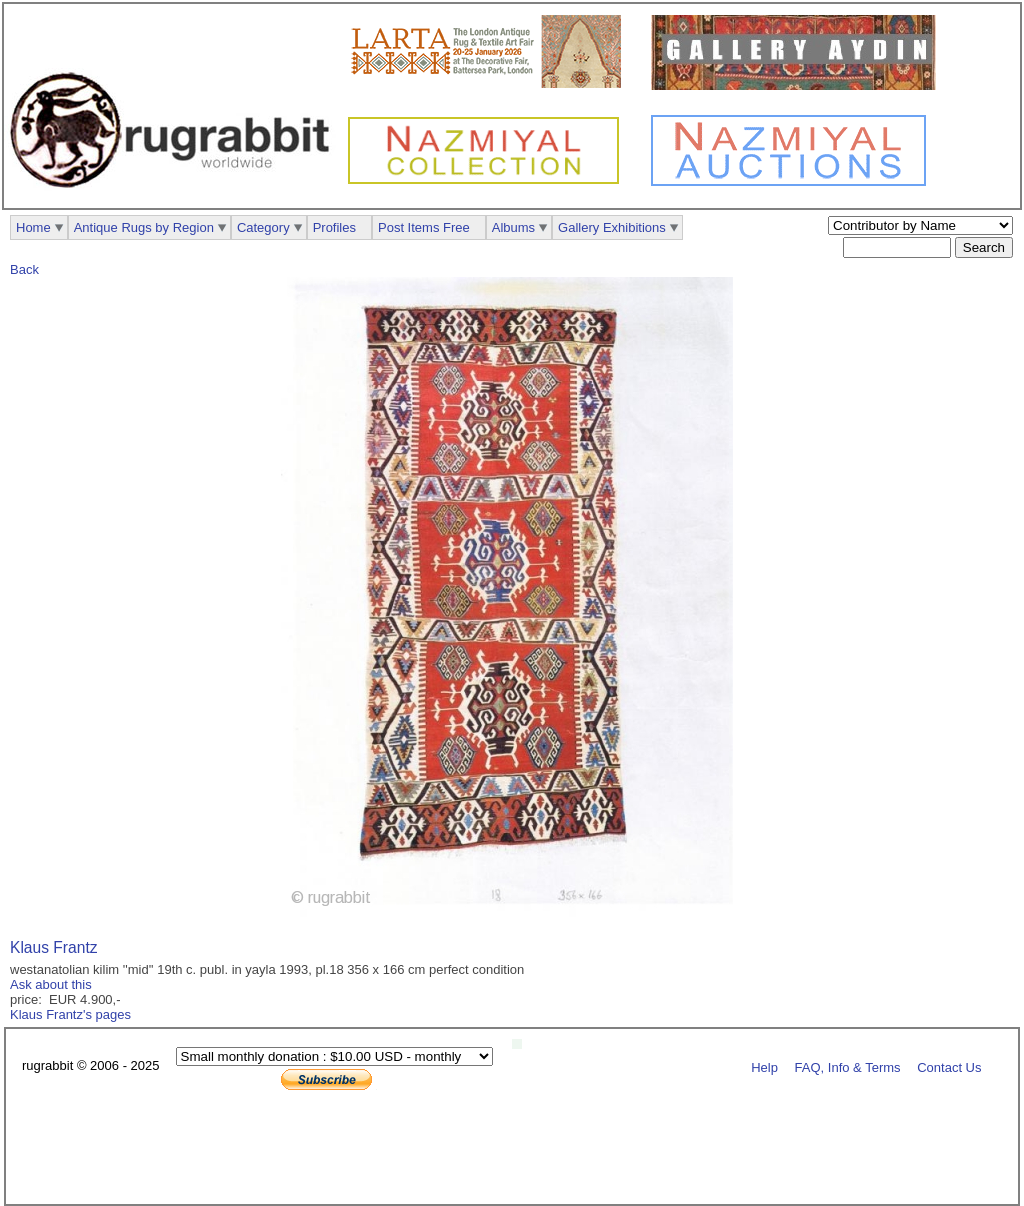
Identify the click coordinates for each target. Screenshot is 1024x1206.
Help (764, 1066)
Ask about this (51, 984)
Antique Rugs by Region (144, 227)
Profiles (334, 227)
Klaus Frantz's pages (70, 1014)
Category (263, 227)
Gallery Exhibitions (612, 227)
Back (24, 269)
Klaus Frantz (54, 947)
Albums (513, 227)
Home (33, 227)
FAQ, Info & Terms (848, 1066)
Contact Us (949, 1066)
